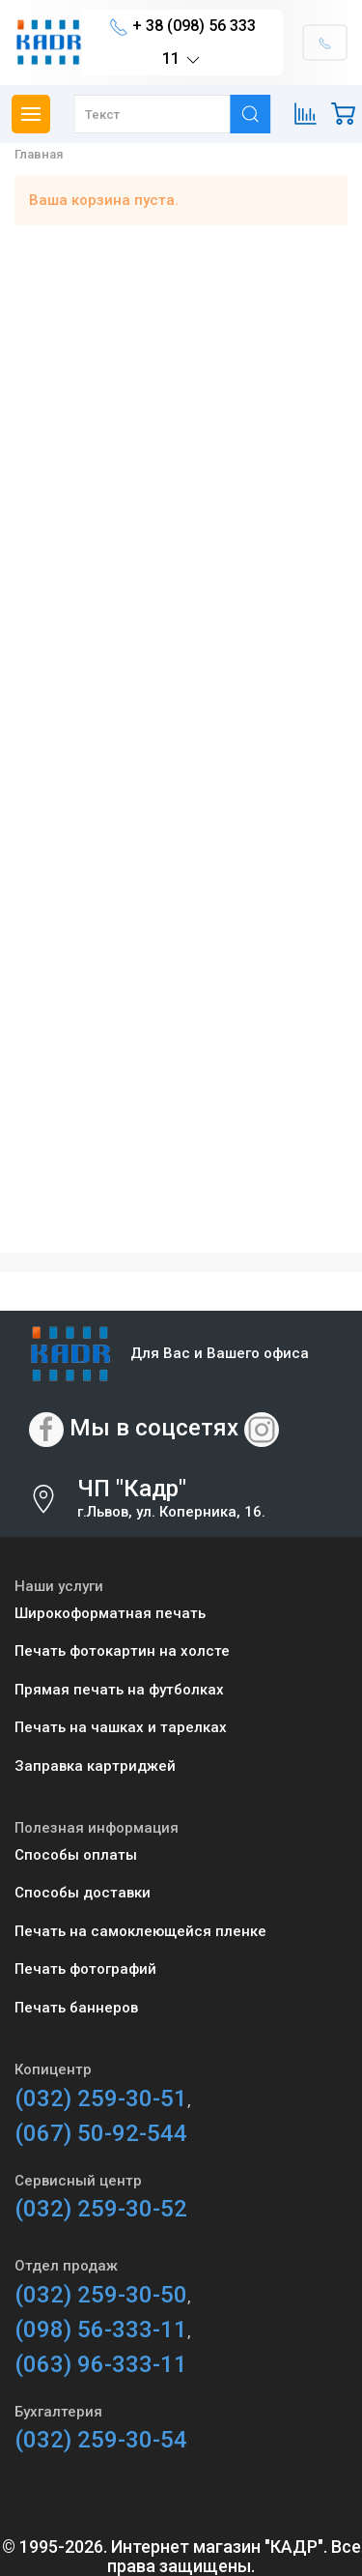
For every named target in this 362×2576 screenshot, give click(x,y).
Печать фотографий (85, 1969)
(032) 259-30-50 (100, 2294)
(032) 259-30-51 (100, 2098)
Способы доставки (82, 1892)
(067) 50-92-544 (100, 2133)
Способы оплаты (75, 1855)
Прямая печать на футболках (119, 1689)
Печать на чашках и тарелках (120, 1727)
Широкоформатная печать (110, 1613)
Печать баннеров (76, 2007)
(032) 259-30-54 (100, 2439)
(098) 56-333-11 (100, 2329)
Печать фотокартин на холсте (122, 1651)
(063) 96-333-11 (100, 2364)
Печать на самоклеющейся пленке (140, 1931)
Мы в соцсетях (154, 1427)
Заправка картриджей (95, 1766)
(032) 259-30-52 (100, 2208)
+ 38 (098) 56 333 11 (182, 43)
